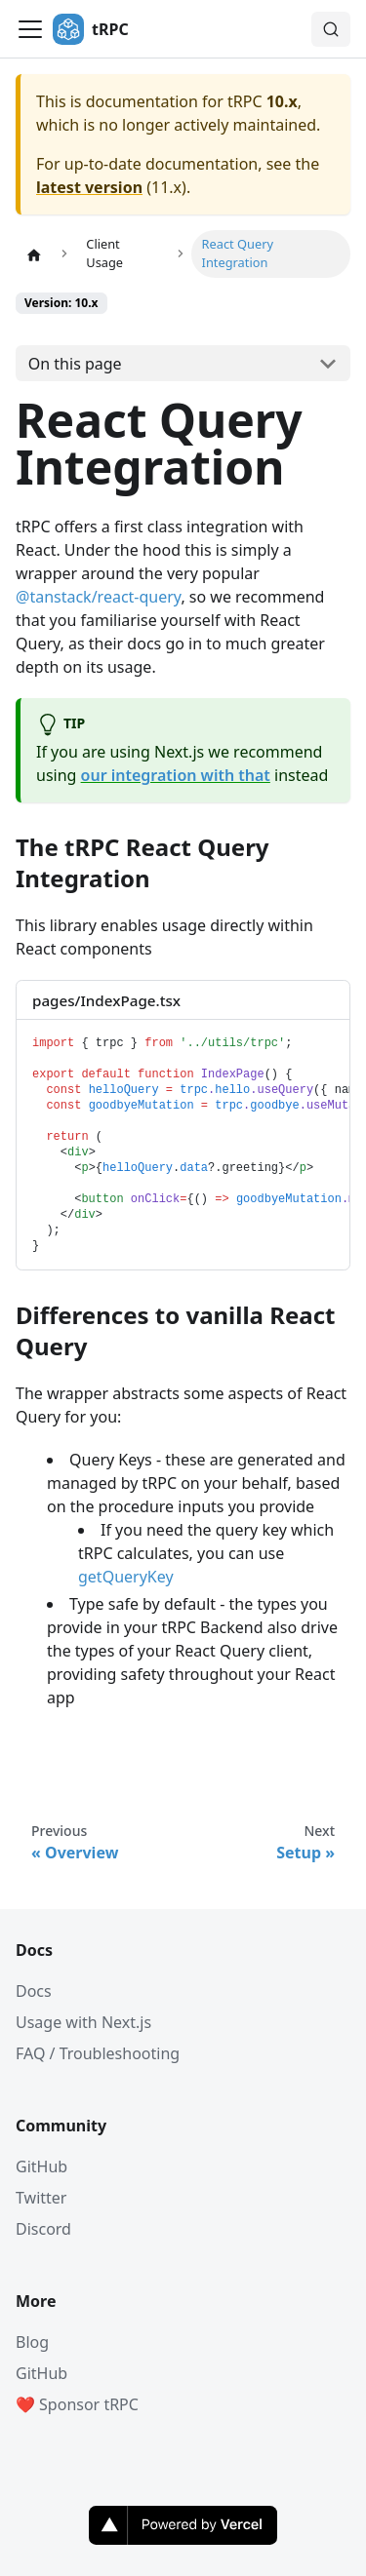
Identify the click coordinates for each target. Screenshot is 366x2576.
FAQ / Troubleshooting (98, 2053)
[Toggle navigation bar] (30, 29)
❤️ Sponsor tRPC (77, 2404)
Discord (43, 2229)
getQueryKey (126, 1576)
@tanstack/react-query (98, 596)
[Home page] (34, 253)
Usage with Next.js (83, 2022)
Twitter (41, 2197)
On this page (75, 363)
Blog (32, 2342)
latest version (89, 187)
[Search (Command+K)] (330, 29)
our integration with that (175, 775)
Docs (34, 1991)
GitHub (41, 2166)
